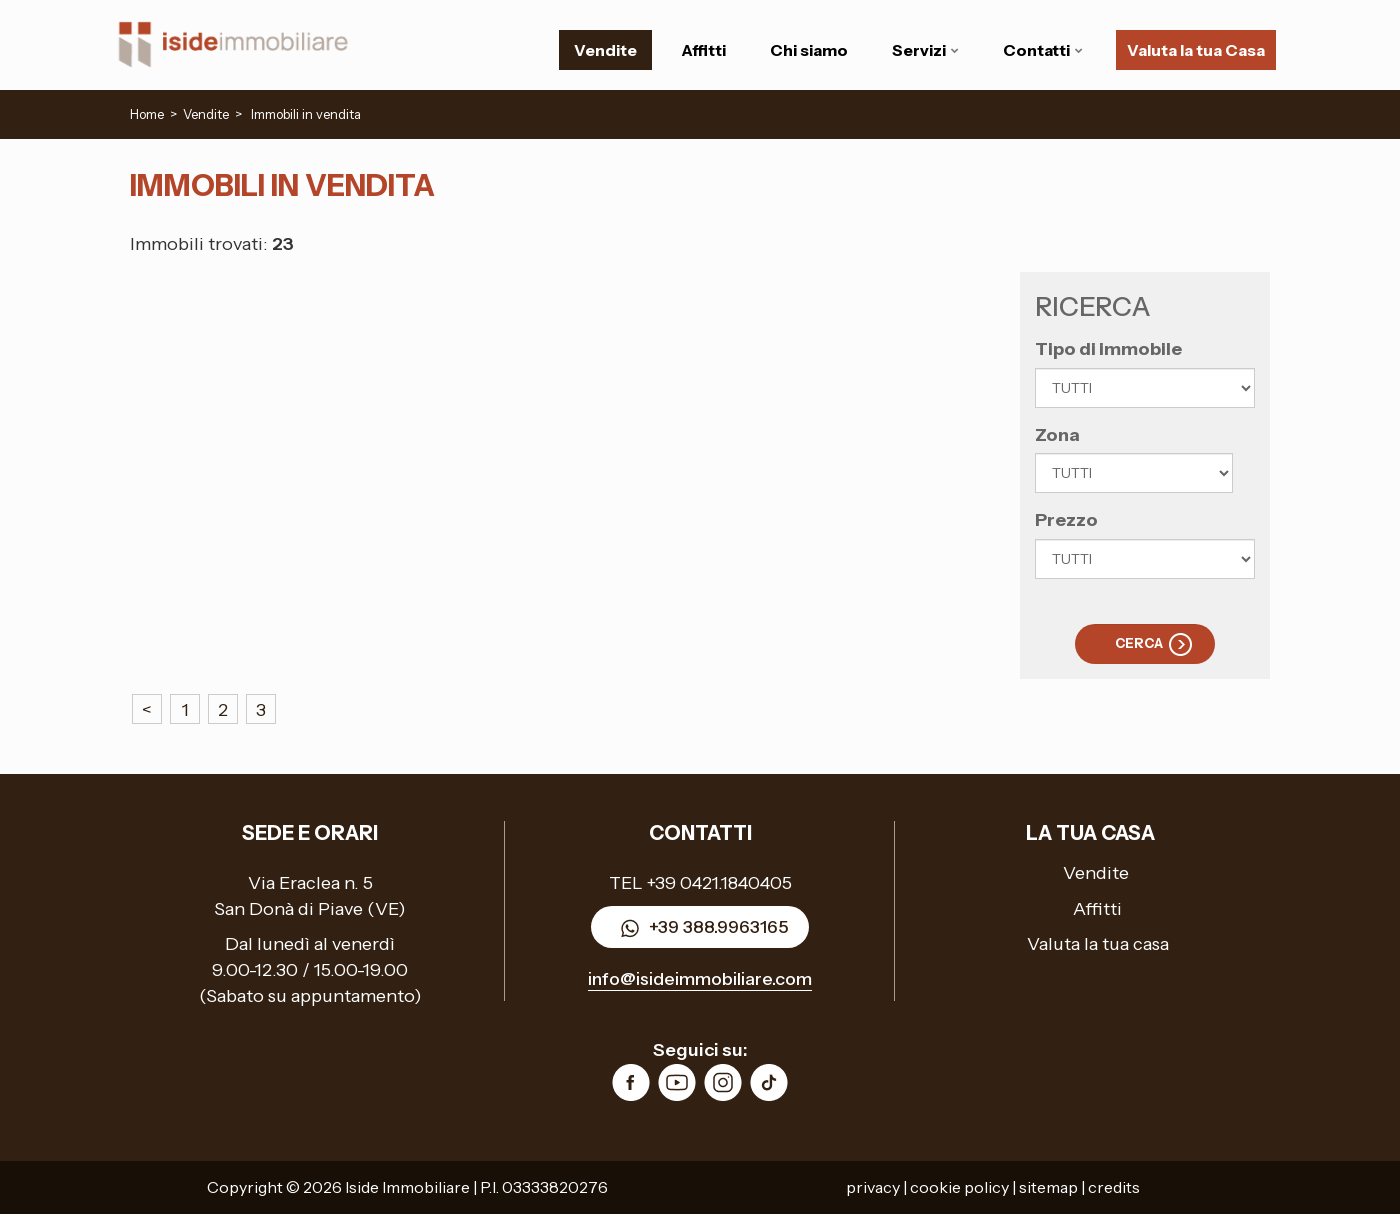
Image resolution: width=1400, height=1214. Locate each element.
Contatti (1043, 50)
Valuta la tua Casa (1196, 50)
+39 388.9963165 (700, 928)
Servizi (925, 50)
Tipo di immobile (1108, 349)
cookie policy (959, 1187)
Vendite (605, 50)
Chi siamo (809, 50)
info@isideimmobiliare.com (700, 979)
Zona (1057, 435)
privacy (873, 1187)
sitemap (1048, 1187)
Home (147, 114)
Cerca (1139, 643)
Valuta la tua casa (1098, 944)
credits (1114, 1187)
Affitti (703, 50)
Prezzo (1066, 520)
